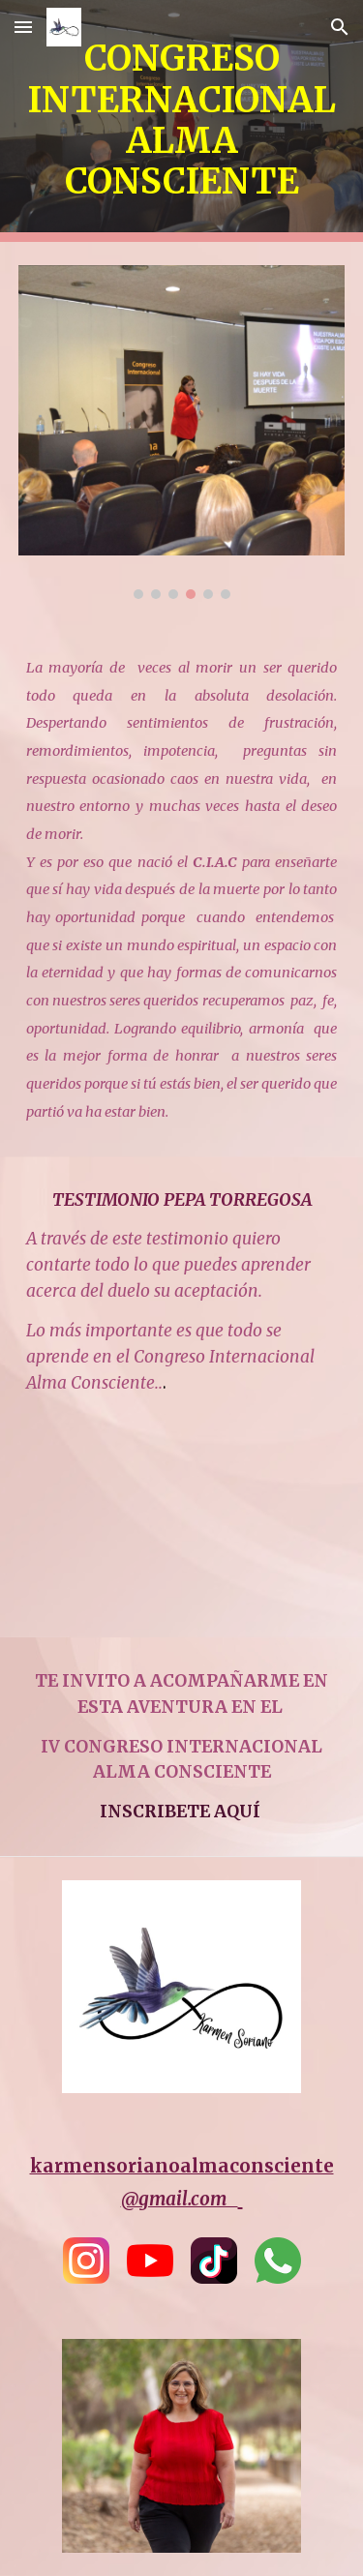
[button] (23, 26)
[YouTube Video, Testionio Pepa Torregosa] (182, 1531)
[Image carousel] (182, 432)
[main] (182, 121)
